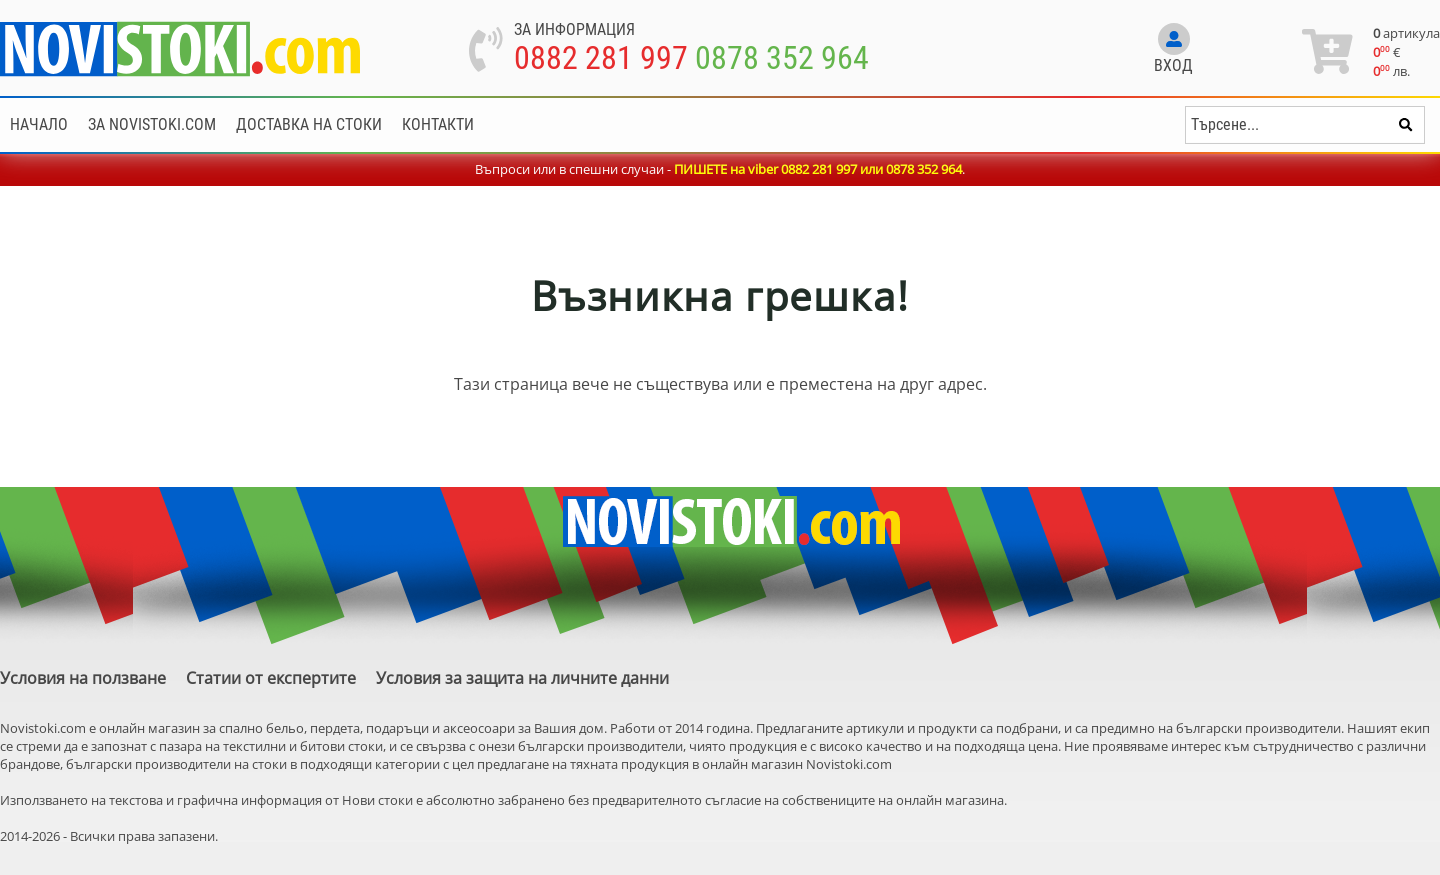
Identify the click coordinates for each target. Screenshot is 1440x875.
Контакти (438, 124)
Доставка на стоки (309, 124)
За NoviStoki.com (152, 124)
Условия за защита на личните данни (522, 678)
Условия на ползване (83, 678)
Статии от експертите (271, 678)
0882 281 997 (601, 58)
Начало (39, 124)
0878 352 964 (782, 58)
